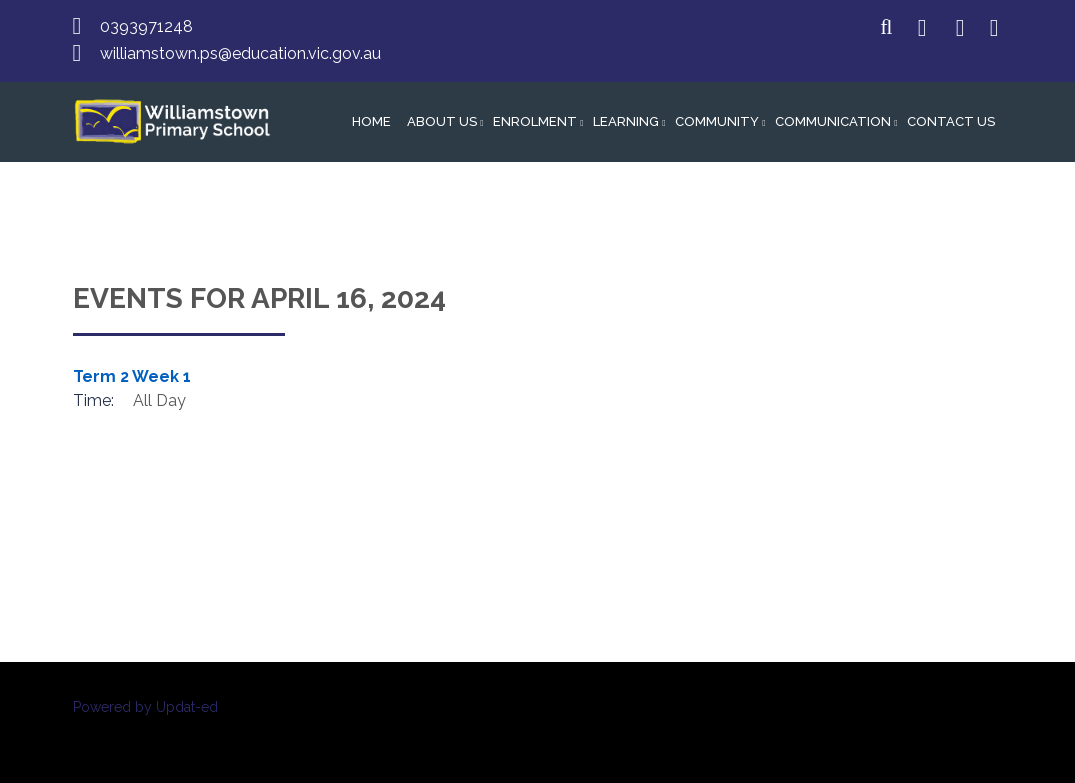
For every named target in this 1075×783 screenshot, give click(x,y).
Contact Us (951, 121)
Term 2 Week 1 (132, 376)
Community (717, 121)
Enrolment (535, 121)
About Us (442, 121)
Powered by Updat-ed (145, 707)
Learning (626, 121)
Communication (833, 121)
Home (371, 121)
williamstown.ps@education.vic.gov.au (240, 53)
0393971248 (146, 26)
